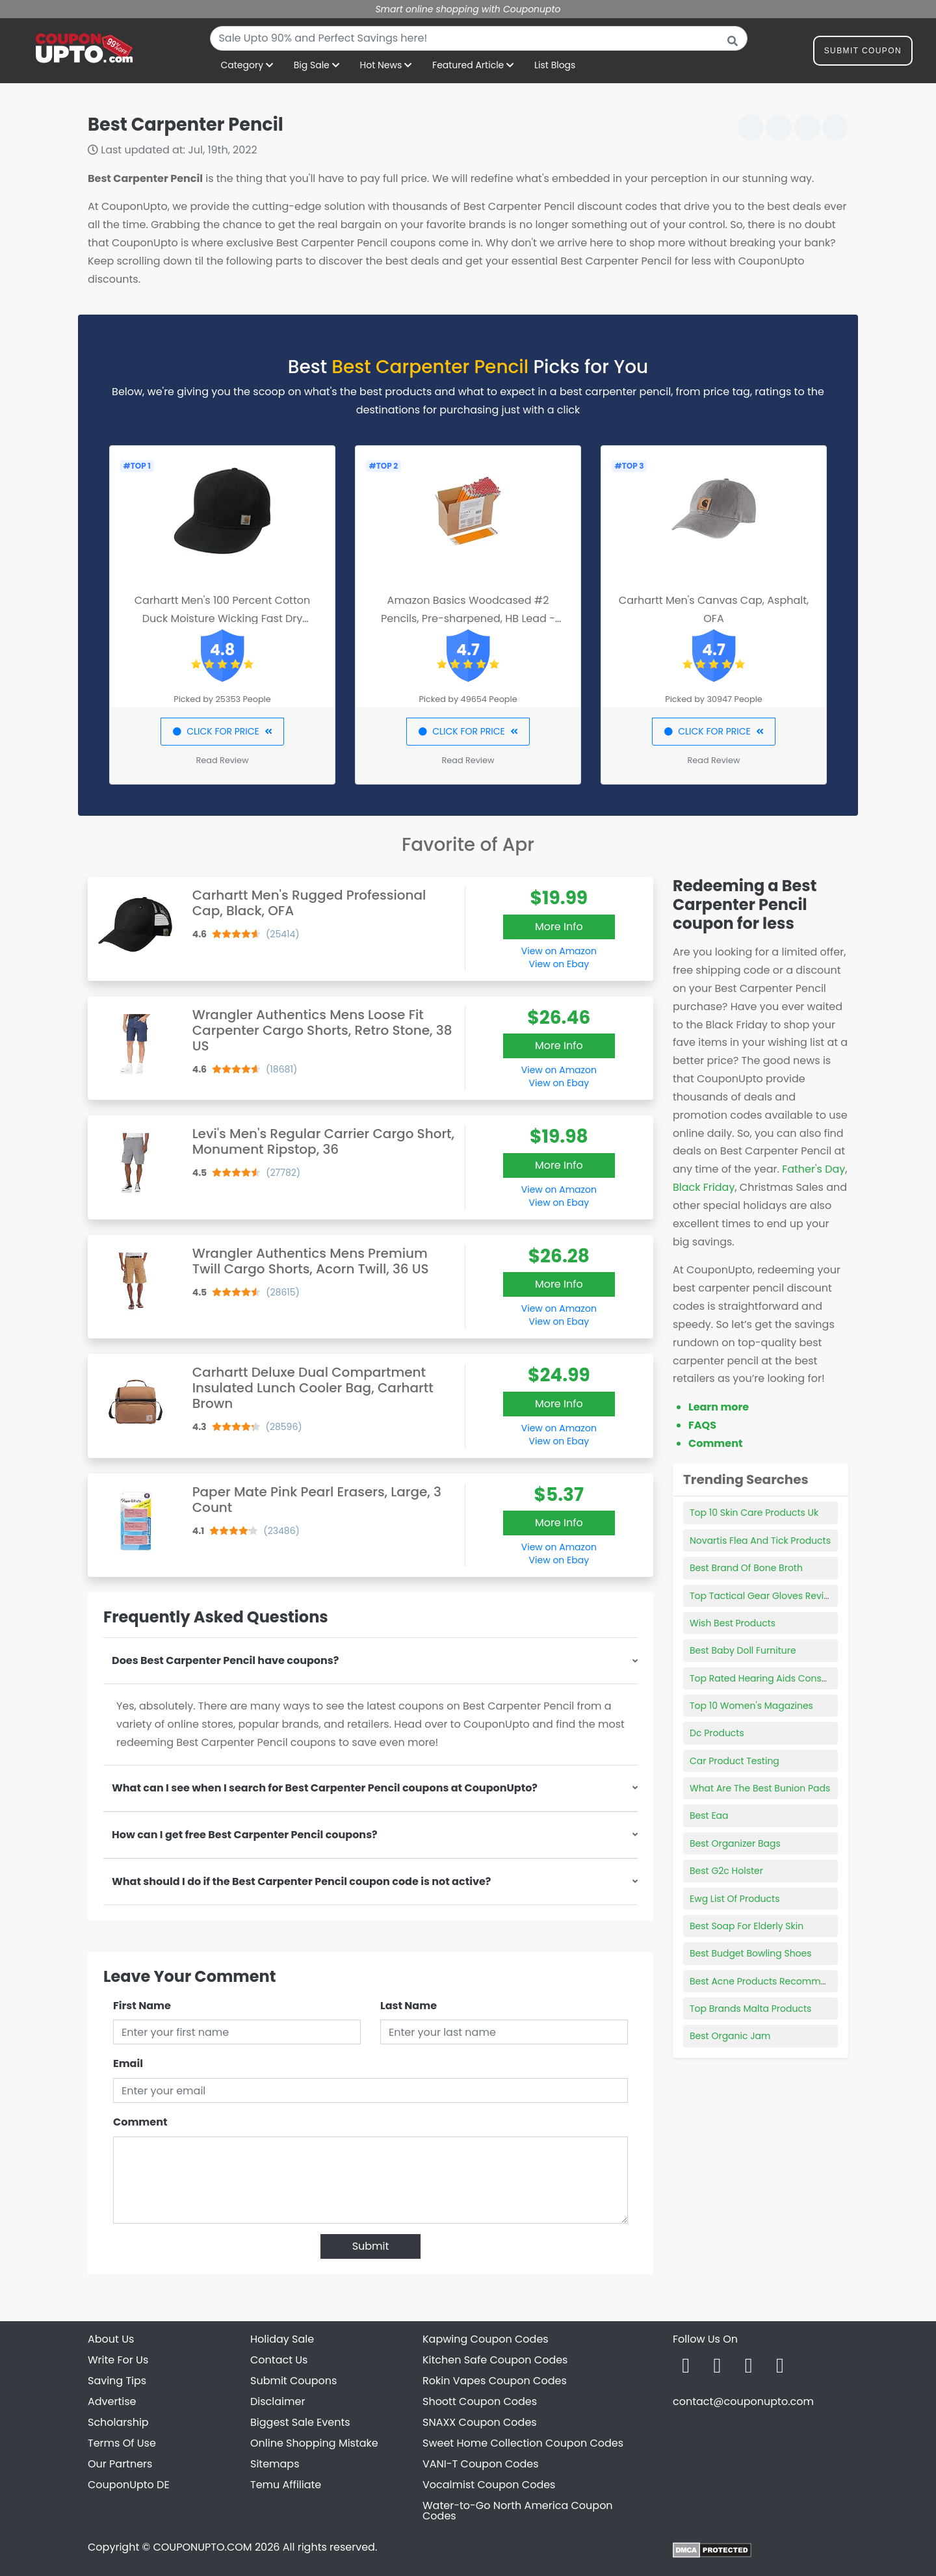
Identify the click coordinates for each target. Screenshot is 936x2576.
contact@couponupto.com (743, 2401)
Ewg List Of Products (734, 1898)
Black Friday (703, 1187)
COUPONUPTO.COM (202, 2547)
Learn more (718, 1406)
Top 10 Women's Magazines (751, 1705)
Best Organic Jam (730, 2035)
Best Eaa (709, 1815)
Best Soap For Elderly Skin (746, 1925)
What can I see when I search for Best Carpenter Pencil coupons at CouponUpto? (325, 1787)
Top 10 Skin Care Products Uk (754, 1512)
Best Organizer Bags (735, 1843)
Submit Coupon (863, 53)
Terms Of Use (122, 2443)
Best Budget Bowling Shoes (751, 1953)
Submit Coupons (293, 2380)
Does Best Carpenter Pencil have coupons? (225, 1660)
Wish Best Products (732, 1623)
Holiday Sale (282, 2339)
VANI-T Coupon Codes (480, 2463)
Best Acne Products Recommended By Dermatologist (810, 1981)
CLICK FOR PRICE (222, 731)
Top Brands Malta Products (750, 2008)
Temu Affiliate (285, 2484)
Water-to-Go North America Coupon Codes (517, 2510)
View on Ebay (559, 963)
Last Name (408, 2005)
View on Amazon (559, 950)
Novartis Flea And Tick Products (760, 1540)
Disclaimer (277, 2401)
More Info (559, 926)
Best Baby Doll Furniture (743, 1650)
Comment (140, 2121)
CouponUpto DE (129, 2484)
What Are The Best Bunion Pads (760, 1788)
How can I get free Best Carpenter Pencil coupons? (245, 1834)
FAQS (702, 1425)
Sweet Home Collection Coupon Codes (522, 2443)
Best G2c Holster (726, 1870)
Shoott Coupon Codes (479, 2401)
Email (128, 2063)
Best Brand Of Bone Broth (746, 1567)
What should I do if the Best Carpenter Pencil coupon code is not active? (301, 1881)
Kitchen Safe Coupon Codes (494, 2359)
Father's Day (813, 1169)
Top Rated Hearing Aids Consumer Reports (786, 1678)
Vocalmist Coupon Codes (488, 2484)
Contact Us (278, 2359)
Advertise (112, 2401)
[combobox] (479, 38)
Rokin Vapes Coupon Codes (494, 2380)
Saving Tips (117, 2380)
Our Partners (120, 2463)
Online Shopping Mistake (314, 2443)
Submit (370, 2246)
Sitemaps (275, 2463)
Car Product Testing (734, 1760)
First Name (142, 2005)
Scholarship (118, 2422)
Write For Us (118, 2359)
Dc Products (717, 1732)
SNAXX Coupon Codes (479, 2422)
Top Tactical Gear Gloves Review (763, 1595)
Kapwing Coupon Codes (485, 2339)
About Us (111, 2339)
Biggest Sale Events (300, 2422)
